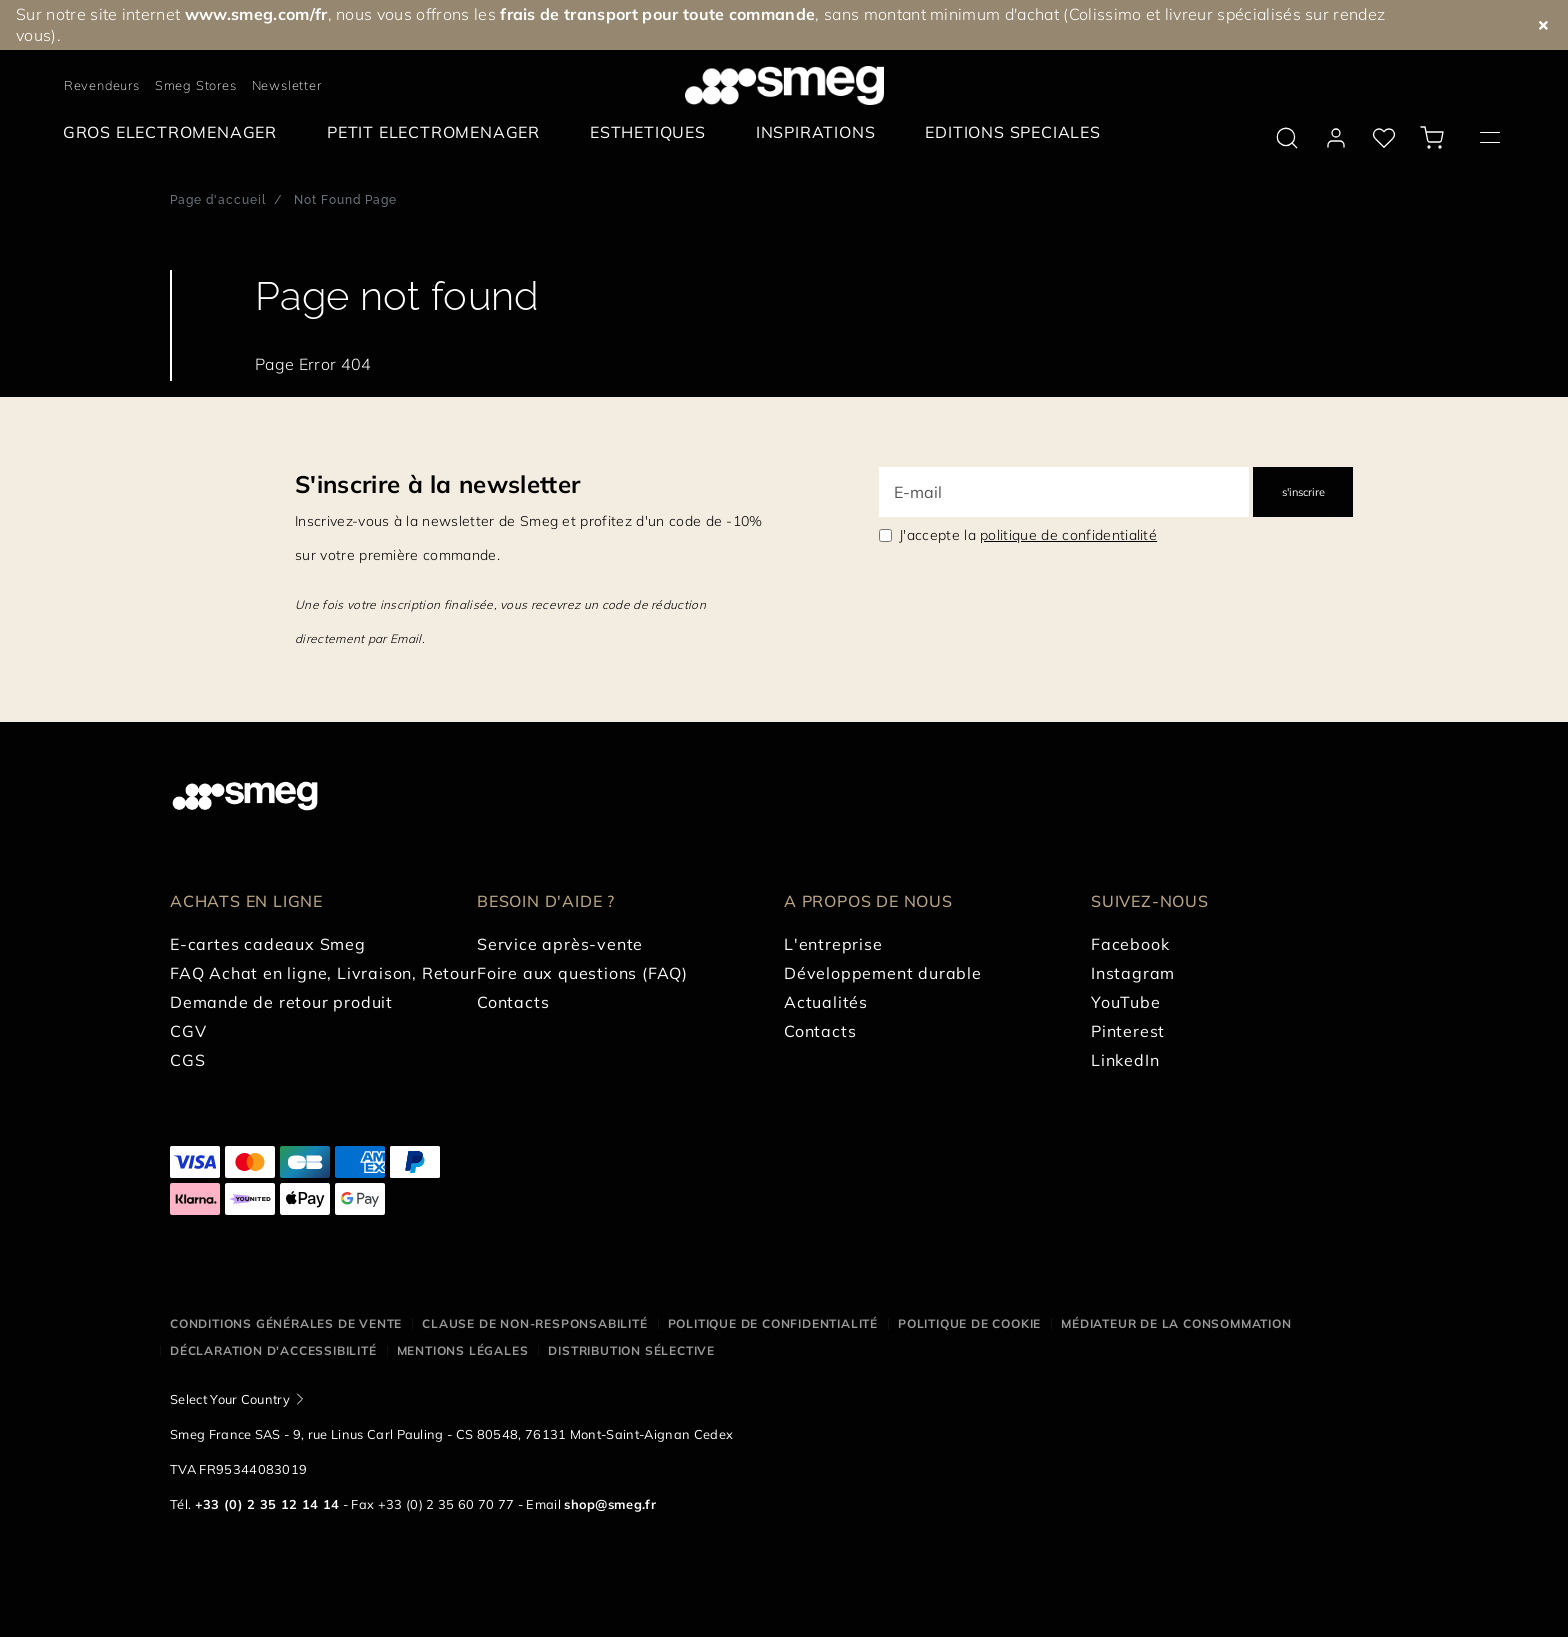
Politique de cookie (969, 1323)
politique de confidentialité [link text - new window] (1068, 535)
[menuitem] (175, 132)
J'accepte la (1028, 535)
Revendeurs (102, 85)
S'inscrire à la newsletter (437, 484)
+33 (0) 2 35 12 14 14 (267, 1504)
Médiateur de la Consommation (1176, 1323)
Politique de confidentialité (773, 1323)
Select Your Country (230, 1399)
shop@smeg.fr (610, 1504)
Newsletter (287, 85)
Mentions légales (463, 1350)
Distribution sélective (631, 1350)
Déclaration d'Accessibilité (273, 1350)
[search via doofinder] (1287, 138)
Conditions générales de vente (286, 1323)
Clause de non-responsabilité (534, 1323)
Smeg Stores (196, 85)
